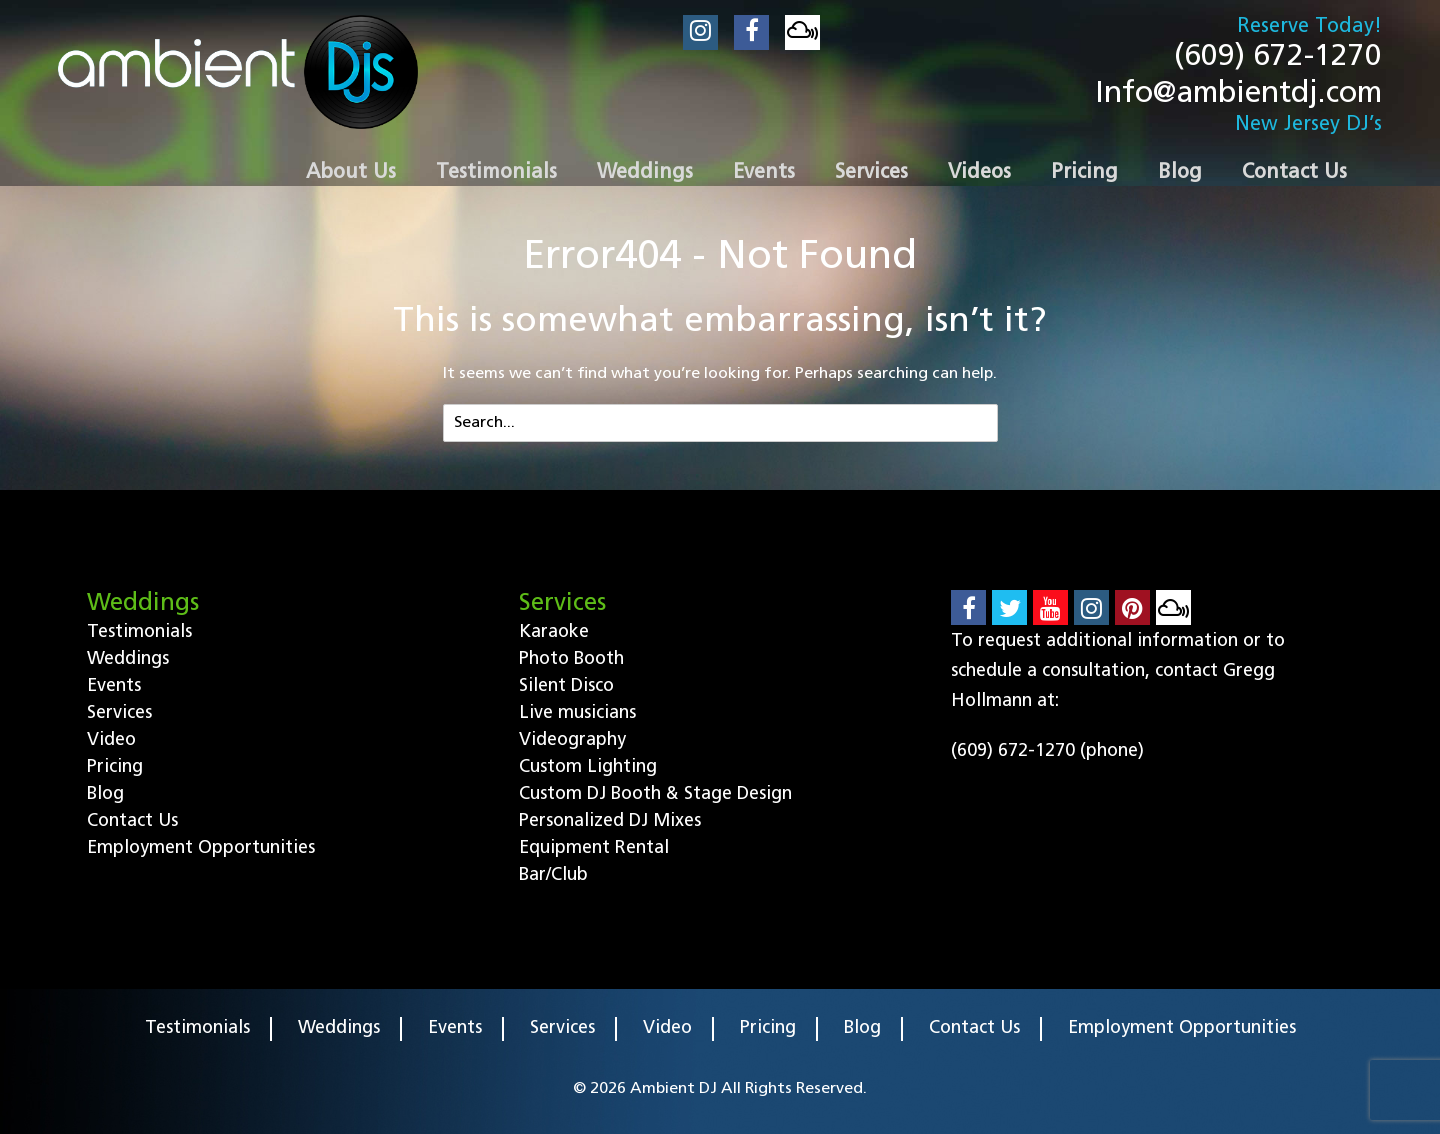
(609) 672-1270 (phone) (1047, 751)
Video (111, 740)
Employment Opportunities (201, 848)
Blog (105, 794)
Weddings (128, 659)
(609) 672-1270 (1278, 57)
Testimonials (139, 632)
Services (119, 713)
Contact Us (132, 821)
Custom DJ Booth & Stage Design (655, 794)
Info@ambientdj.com (1238, 94)
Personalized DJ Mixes (610, 821)
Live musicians (577, 713)
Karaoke (554, 632)
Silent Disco (566, 686)
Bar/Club (553, 875)
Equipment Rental (594, 848)
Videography (572, 740)
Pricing (115, 767)
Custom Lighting (588, 767)
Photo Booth (571, 659)
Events (114, 686)
